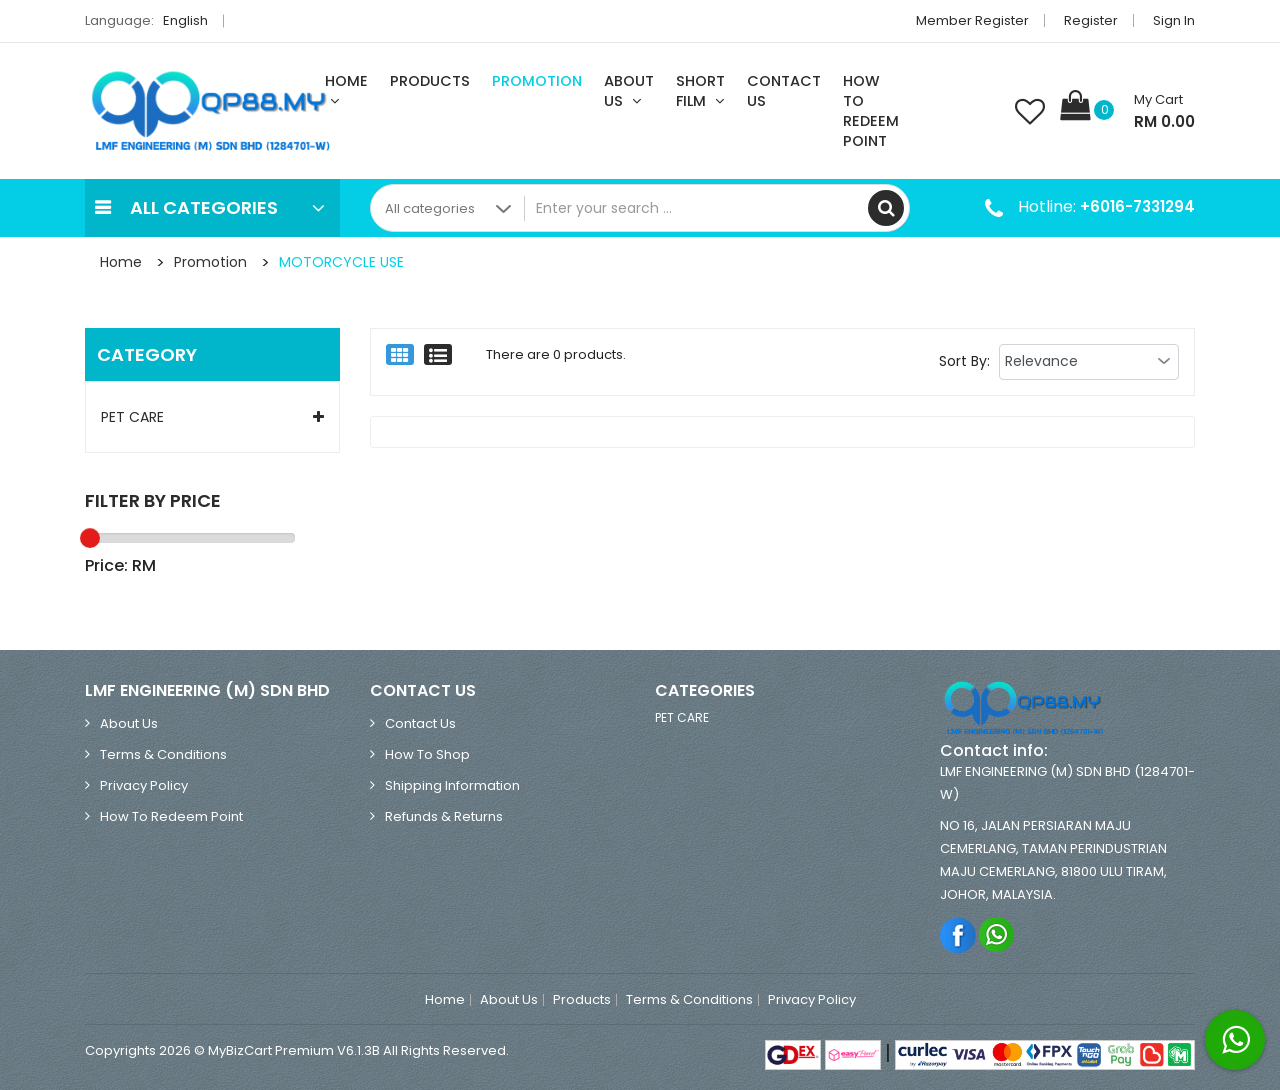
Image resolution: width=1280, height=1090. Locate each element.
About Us (629, 91)
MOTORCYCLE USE (341, 262)
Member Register (972, 20)
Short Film (700, 91)
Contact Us (784, 91)
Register (1091, 20)
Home (346, 90)
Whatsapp (997, 934)
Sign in (1174, 20)
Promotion (537, 81)
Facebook (958, 934)
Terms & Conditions (163, 754)
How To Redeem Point (871, 111)
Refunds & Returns (444, 816)
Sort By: (964, 361)
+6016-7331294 (1137, 206)
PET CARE (132, 417)
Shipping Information (452, 785)
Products (430, 81)
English (191, 20)
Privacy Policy (144, 785)
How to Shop (427, 754)
